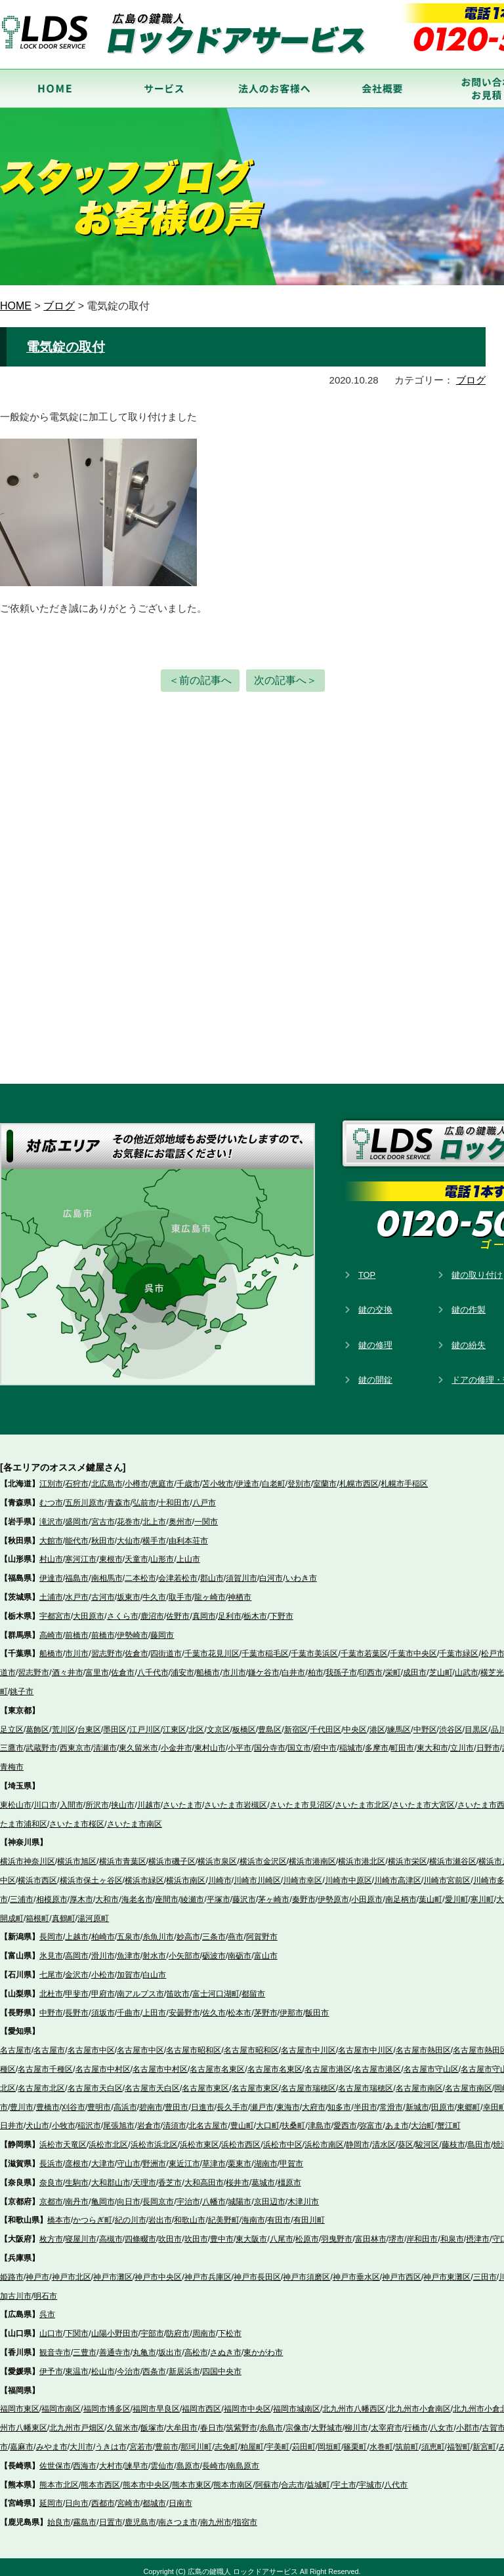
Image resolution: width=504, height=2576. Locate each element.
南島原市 (243, 2458)
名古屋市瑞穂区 (308, 2080)
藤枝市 (453, 2136)
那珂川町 (196, 2439)
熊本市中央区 (146, 2476)
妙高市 (188, 1928)
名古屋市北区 (41, 2080)
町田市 (402, 1740)
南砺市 (239, 1947)
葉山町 (430, 1891)
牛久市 (154, 1589)
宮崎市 (128, 2495)
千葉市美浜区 (314, 1645)
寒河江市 (80, 1551)
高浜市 (125, 2098)
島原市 (188, 2458)
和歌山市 (189, 2212)
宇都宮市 (55, 1608)
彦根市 (77, 2155)
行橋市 (416, 2420)
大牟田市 (182, 2420)
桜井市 (237, 2174)
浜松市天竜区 (63, 2136)
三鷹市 (12, 1740)
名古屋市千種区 (45, 2061)
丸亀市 (144, 2344)
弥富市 (371, 2117)
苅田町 (304, 2439)
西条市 (154, 2363)
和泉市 (452, 2231)
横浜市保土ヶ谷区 (91, 1872)
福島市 (77, 1570)
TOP (367, 1266)
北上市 (154, 1513)
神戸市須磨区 (306, 2269)
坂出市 (170, 2344)
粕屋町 (252, 2439)
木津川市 (303, 2193)
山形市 (162, 1551)
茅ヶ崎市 (273, 1891)
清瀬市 (105, 1740)
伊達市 (247, 1475)
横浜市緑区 (144, 1872)
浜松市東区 (199, 2136)
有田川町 (309, 2212)
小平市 (239, 1740)
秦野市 (304, 1891)
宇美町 (277, 2439)
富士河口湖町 (216, 1986)
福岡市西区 (201, 2401)
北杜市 (51, 1986)
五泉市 (128, 1928)
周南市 (204, 2325)
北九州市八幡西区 (353, 2401)
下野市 (281, 1608)
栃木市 (255, 1608)
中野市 (51, 2004)
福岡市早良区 (156, 2401)
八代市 (396, 2476)
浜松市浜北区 (154, 2136)
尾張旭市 (119, 2117)
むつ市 (51, 1494)
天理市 (144, 2174)
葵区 (405, 2136)
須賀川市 (241, 1570)
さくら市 (122, 1608)
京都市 (51, 2193)
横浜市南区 (185, 1872)
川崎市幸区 (302, 1872)
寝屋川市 (80, 2231)
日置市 (111, 2514)
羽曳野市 (336, 2231)
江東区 (174, 1721)
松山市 (103, 2363)
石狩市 (77, 1475)
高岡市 (77, 1947)
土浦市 (51, 1589)
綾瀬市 (192, 1891)
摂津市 (478, 2231)
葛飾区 (37, 1721)
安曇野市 (184, 2004)
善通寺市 (115, 2344)
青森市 (119, 1494)
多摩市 (376, 1740)
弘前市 (144, 1494)
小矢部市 (184, 1947)
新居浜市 (184, 2363)
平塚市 (218, 1891)
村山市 (51, 1551)
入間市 (71, 1797)
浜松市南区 (324, 2136)
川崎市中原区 (348, 1872)
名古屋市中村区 (103, 2061)
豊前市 (166, 2439)
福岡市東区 (19, 2401)
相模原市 (52, 1891)
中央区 (355, 1721)
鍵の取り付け (477, 1266)
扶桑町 (293, 2117)
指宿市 (245, 2514)
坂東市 (128, 1589)
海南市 (253, 2212)
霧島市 (84, 2514)
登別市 (299, 1475)
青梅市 (12, 1759)
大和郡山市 (111, 2174)
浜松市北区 (108, 2136)
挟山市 (123, 1797)
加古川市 (16, 2287)
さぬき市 (226, 2344)
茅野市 (266, 2004)
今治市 (128, 2363)
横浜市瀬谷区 (452, 1853)
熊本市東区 (191, 2476)
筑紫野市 (241, 2420)
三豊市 (84, 2344)
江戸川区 (145, 1721)
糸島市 (271, 2420)
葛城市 (263, 2174)
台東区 (89, 1721)
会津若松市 (178, 1570)
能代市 (77, 1532)
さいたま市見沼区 (301, 1797)
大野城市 (327, 2420)
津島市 (319, 2117)
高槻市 (111, 2231)
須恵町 (433, 2439)
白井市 (293, 1664)
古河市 (103, 1589)
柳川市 (356, 2420)
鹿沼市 (152, 1608)
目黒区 (476, 1721)
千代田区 (325, 1721)
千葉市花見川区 (212, 1645)
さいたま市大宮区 (423, 1797)
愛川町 (457, 1891)
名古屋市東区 (205, 2080)
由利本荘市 (188, 1532)
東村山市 (210, 1740)
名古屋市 (16, 2042)
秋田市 (103, 1532)
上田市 (154, 2004)
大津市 (103, 2155)
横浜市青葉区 (122, 1853)
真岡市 (204, 1608)
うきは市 (111, 2439)
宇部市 (152, 2325)
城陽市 (239, 2193)
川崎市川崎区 (257, 1872)
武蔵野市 (41, 1740)
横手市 (154, 1532)
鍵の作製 (469, 1302)
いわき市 (301, 1570)
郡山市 (212, 1570)
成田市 (415, 1664)
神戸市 (37, 2269)
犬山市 (37, 2117)
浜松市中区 (283, 2136)
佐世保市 (55, 2458)
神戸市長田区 (257, 2269)
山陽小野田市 (114, 2325)
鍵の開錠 (375, 1372)
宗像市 (297, 2420)
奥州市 (180, 1513)
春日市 (212, 2420)
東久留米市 (138, 1740)
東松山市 (16, 1797)
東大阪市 (251, 2231)
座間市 (166, 1891)
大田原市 (88, 1608)
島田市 (479, 2136)
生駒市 (77, 2174)
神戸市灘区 (113, 2269)
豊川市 (21, 2098)
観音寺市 (55, 2344)
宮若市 (141, 2439)
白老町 (273, 1475)
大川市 (81, 2439)
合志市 (292, 2476)
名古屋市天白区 (95, 2080)
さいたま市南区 (134, 1815)
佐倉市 (136, 1645)
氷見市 (51, 1947)
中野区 (425, 1721)
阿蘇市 (267, 2476)
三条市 (214, 1928)
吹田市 (170, 2231)
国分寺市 (269, 1740)
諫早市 (136, 2458)
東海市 (288, 2098)
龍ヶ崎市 (210, 1589)
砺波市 (214, 1947)
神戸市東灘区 (447, 2269)
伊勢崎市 (132, 1626)
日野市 (488, 1740)
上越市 (77, 1928)
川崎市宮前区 (447, 1872)
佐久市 (214, 2004)
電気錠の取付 (65, 344)
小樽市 (136, 1475)
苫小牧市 (218, 1475)
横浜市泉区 (217, 1853)
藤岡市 (162, 1626)
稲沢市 (89, 2117)
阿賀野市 (262, 1928)
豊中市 (222, 2231)
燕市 (235, 1928)
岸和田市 (422, 2231)
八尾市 (281, 2231)
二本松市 (140, 1570)
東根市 (111, 1551)
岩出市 (160, 2212)
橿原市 (289, 2174)
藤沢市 (244, 1891)
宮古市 (103, 1513)
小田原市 (367, 1891)
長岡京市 (158, 2193)
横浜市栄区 (407, 1853)
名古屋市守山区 (431, 2061)
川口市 (45, 1797)
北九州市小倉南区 (419, 2401)
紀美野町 (224, 2212)
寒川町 (482, 1891)
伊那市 (291, 2004)
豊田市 (176, 2098)
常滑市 (391, 2098)
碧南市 (151, 2098)
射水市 (154, 1947)
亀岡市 (103, 2193)
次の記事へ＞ (285, 677)
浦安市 (182, 1664)
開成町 (12, 1909)
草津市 (214, 2155)
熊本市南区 (233, 2476)
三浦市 (21, 1891)
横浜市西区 (37, 1872)
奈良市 (51, 2174)
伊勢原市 (333, 1891)
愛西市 (345, 2117)
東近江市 (184, 2155)
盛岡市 (77, 1513)
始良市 (59, 2514)
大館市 (51, 1532)
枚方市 (51, 2231)
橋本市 (59, 2212)
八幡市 (214, 2193)
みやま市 (52, 2439)
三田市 (485, 2269)
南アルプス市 (140, 1986)
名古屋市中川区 (308, 2042)
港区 (377, 1721)
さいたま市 (182, 1797)
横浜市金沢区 (263, 1853)
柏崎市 (103, 1928)
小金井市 (176, 1740)
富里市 (97, 1664)
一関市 (206, 1513)
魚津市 (128, 1947)
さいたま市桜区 (76, 1815)
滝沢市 (51, 1513)
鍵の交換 (375, 1302)
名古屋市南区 (419, 2080)
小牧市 (63, 2117)
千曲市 (128, 2004)
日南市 (180, 2495)
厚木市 (81, 1891)
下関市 (77, 2325)
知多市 (339, 2098)
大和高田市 (204, 2174)
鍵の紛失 (469, 1336)
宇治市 (188, 2193)
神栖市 (239, 1589)
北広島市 (107, 1475)
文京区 (218, 1721)
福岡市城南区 (296, 2401)
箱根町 (37, 1909)
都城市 (154, 2495)
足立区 (12, 1721)
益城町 (318, 2476)
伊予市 (51, 2363)
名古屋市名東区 (217, 2061)
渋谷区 (451, 1721)
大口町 (268, 2117)
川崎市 (220, 1872)
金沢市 (77, 1967)
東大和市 (432, 1740)
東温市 (77, 2363)
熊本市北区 (59, 2476)
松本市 (239, 2004)
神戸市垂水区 (356, 2269)
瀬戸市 (262, 2098)
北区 (196, 1721)
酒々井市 (67, 1664)
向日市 (128, 2193)
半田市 (365, 2098)
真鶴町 (63, 1909)
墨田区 (115, 1721)
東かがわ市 (263, 2344)
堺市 (396, 2231)
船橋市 (51, 1645)
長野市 (77, 2004)
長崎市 (214, 2458)
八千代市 (153, 1664)
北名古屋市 (208, 2117)
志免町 (226, 2439)
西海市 (84, 2458)
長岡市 (51, 1928)
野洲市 (154, 2155)
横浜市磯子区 (172, 1853)
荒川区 (63, 1721)
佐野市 (178, 1608)
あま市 (397, 2117)
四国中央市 (222, 2363)
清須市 (174, 2117)
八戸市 (204, 1494)
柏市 (316, 1664)
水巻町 (381, 2439)
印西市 (371, 1664)
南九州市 (216, 2514)
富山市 (266, 1947)
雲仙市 (162, 2458)
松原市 (307, 2231)
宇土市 (344, 2476)
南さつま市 (178, 2514)
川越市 (149, 1797)
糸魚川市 (158, 1928)
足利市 (230, 1608)
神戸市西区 (401, 2269)
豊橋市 (48, 2098)
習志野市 (107, 1645)
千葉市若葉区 (364, 1645)
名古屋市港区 (328, 2061)
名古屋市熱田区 (423, 2042)
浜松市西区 (241, 2136)
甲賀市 (291, 2155)
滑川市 (103, 1947)
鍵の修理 (375, 1336)
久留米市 (122, 2420)
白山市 (154, 1967)
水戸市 (77, 1589)
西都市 (103, 2495)
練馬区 (399, 1721)
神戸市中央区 (158, 2269)
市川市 (77, 1645)
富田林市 (371, 2231)
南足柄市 (401, 1891)
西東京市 (75, 1740)
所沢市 (97, 1797)
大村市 (111, 2458)
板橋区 (244, 1721)
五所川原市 (84, 1494)
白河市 (271, 1570)
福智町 (459, 2439)
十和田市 (174, 1494)
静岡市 (357, 2136)
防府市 (178, 2325)
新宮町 (484, 2439)
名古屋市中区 (91, 2042)
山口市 (51, 2325)
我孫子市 (341, 1664)
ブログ (471, 377)
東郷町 (468, 2098)
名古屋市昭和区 (193, 2042)
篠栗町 (355, 2439)
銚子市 (21, 1683)
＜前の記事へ (200, 677)
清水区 (384, 2136)
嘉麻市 (21, 2439)
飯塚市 (152, 2420)
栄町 (393, 1664)
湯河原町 (93, 1909)
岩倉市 (149, 2117)
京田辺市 (269, 2193)
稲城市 (351, 1740)
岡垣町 (329, 2439)
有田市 (279, 2212)
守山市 (128, 2155)
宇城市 (370, 2476)
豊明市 (99, 2098)
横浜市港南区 (312, 1853)
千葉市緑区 (458, 1645)
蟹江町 (449, 2117)
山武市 (466, 1664)
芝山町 (441, 1664)
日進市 (203, 2098)
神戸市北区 (71, 2269)
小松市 (103, 1967)
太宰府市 (386, 2420)
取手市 (180, 1589)
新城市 (417, 2098)
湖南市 (266, 2155)
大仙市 (128, 1532)
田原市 (443, 2098)
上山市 (188, 1551)
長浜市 (51, 2155)
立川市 (462, 1740)
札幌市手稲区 (404, 1475)
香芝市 (170, 2174)
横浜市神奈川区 (27, 1853)
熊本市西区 (100, 2476)
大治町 (422, 2117)
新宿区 (296, 1721)
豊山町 (242, 2117)
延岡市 (51, 2495)
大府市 (314, 2098)
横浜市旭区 (76, 1853)
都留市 (253, 1986)
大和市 (107, 1891)
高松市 (196, 2344)
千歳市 (188, 1475)
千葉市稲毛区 (265, 1645)
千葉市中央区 (413, 1645)
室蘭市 (325, 1475)
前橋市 (77, 1626)
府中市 (325, 1740)
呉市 (47, 2306)
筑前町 (407, 2439)
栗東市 (239, 2155)
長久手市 (232, 2098)
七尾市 (51, 1967)
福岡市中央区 (247, 2401)
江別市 (51, 1475)
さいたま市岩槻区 (235, 1797)
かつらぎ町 (92, 2212)
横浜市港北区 (361, 1853)
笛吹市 (178, 1986)
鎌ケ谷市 (264, 1664)
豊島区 (270, 1721)
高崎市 (51, 1626)
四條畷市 (140, 2231)
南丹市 (77, 2193)
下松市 (230, 2325)
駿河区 (427, 2136)
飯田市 (317, 2004)
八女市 (441, 2420)
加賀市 (128, 1967)
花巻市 (128, 1513)
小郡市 (468, 2420)
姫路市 (12, 2269)
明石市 (45, 2287)
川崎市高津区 (397, 1872)
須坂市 (103, 2004)
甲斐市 (77, 1986)
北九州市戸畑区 (76, 2420)
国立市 (299, 1740)
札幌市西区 (359, 1475)
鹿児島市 (140, 2514)
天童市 (136, 1551)
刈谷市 (73, 2098)
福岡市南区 (61, 2401)
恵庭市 (162, 1475)
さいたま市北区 (362, 1797)
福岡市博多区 (107, 2401)
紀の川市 (130, 2212)
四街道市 (166, 1645)
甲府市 (103, 1986)
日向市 (77, 2495)
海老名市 (137, 1891)
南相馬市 (107, 1570)
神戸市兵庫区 (208, 2269)
